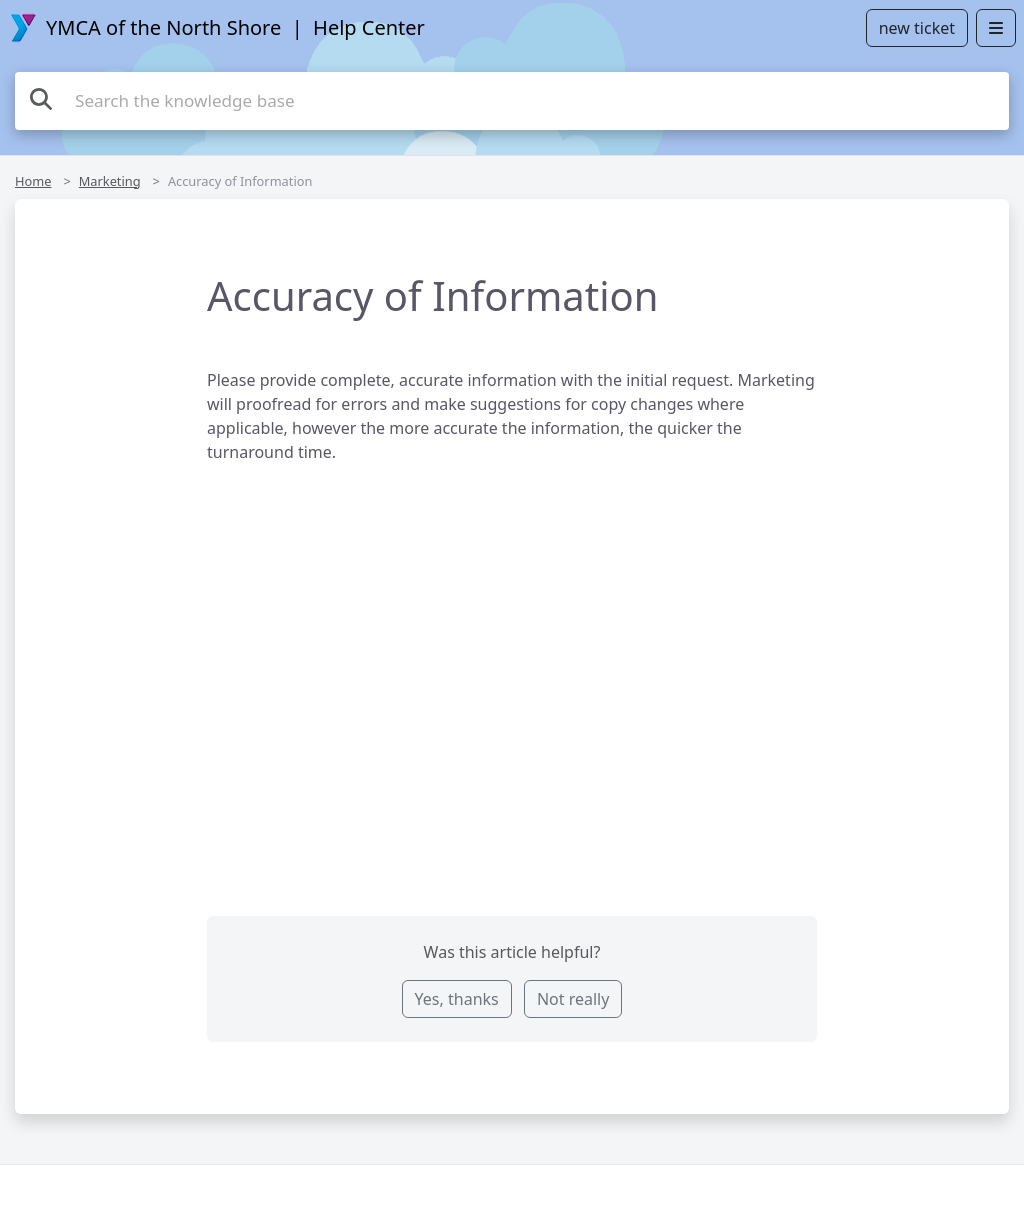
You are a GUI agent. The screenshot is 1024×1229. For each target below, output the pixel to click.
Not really (573, 999)
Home (33, 181)
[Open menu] (996, 28)
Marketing (110, 181)
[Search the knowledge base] (512, 101)
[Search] (41, 98)
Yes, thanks (457, 999)
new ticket (917, 28)
